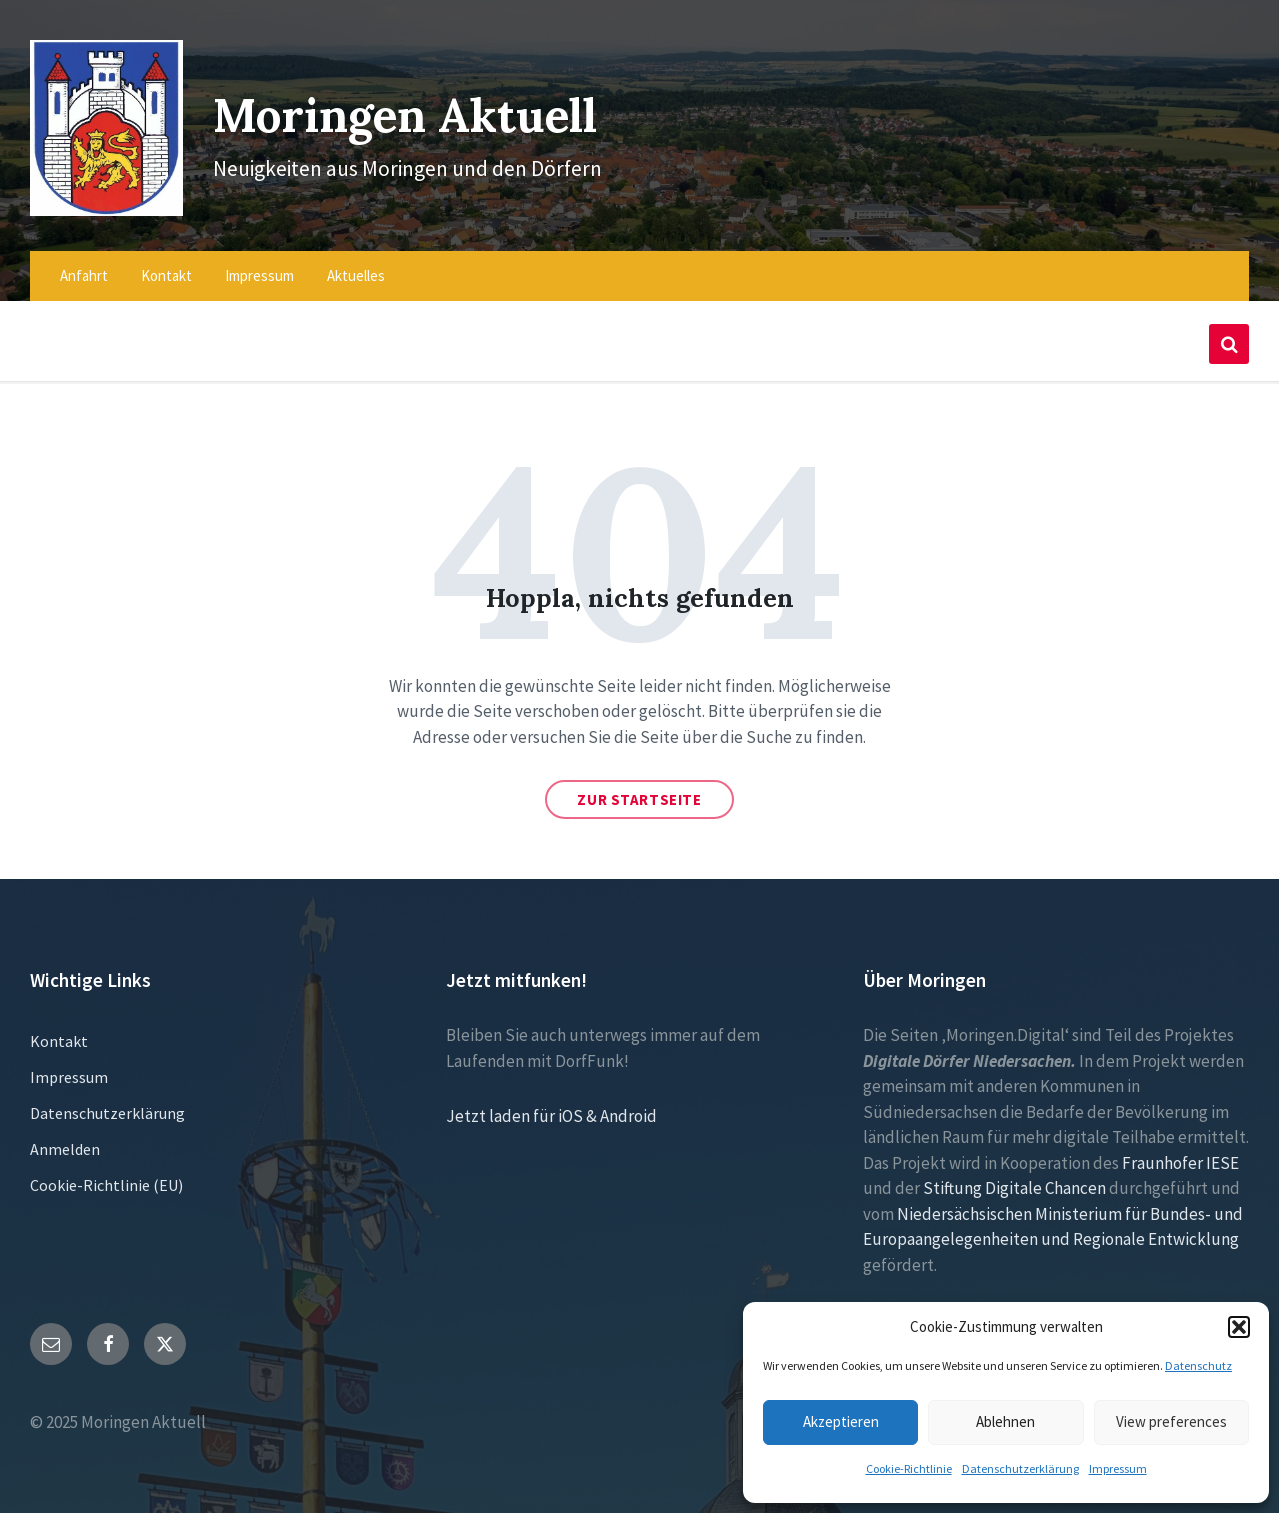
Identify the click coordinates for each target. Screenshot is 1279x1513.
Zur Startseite (639, 786)
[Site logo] (100, 197)
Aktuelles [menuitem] (356, 262)
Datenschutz (1198, 1365)
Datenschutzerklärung (1020, 1468)
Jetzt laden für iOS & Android (551, 1103)
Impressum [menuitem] (259, 262)
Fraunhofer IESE (1180, 1150)
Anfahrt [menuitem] (84, 262)
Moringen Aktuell (414, 107)
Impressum (1118, 1468)
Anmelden (65, 1136)
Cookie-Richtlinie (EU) (106, 1172)
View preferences (1171, 1421)
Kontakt (59, 1028)
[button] (1239, 1327)
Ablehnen (1005, 1421)
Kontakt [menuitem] (166, 262)
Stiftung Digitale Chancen (1014, 1175)
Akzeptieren (841, 1421)
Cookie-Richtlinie (909, 1468)
